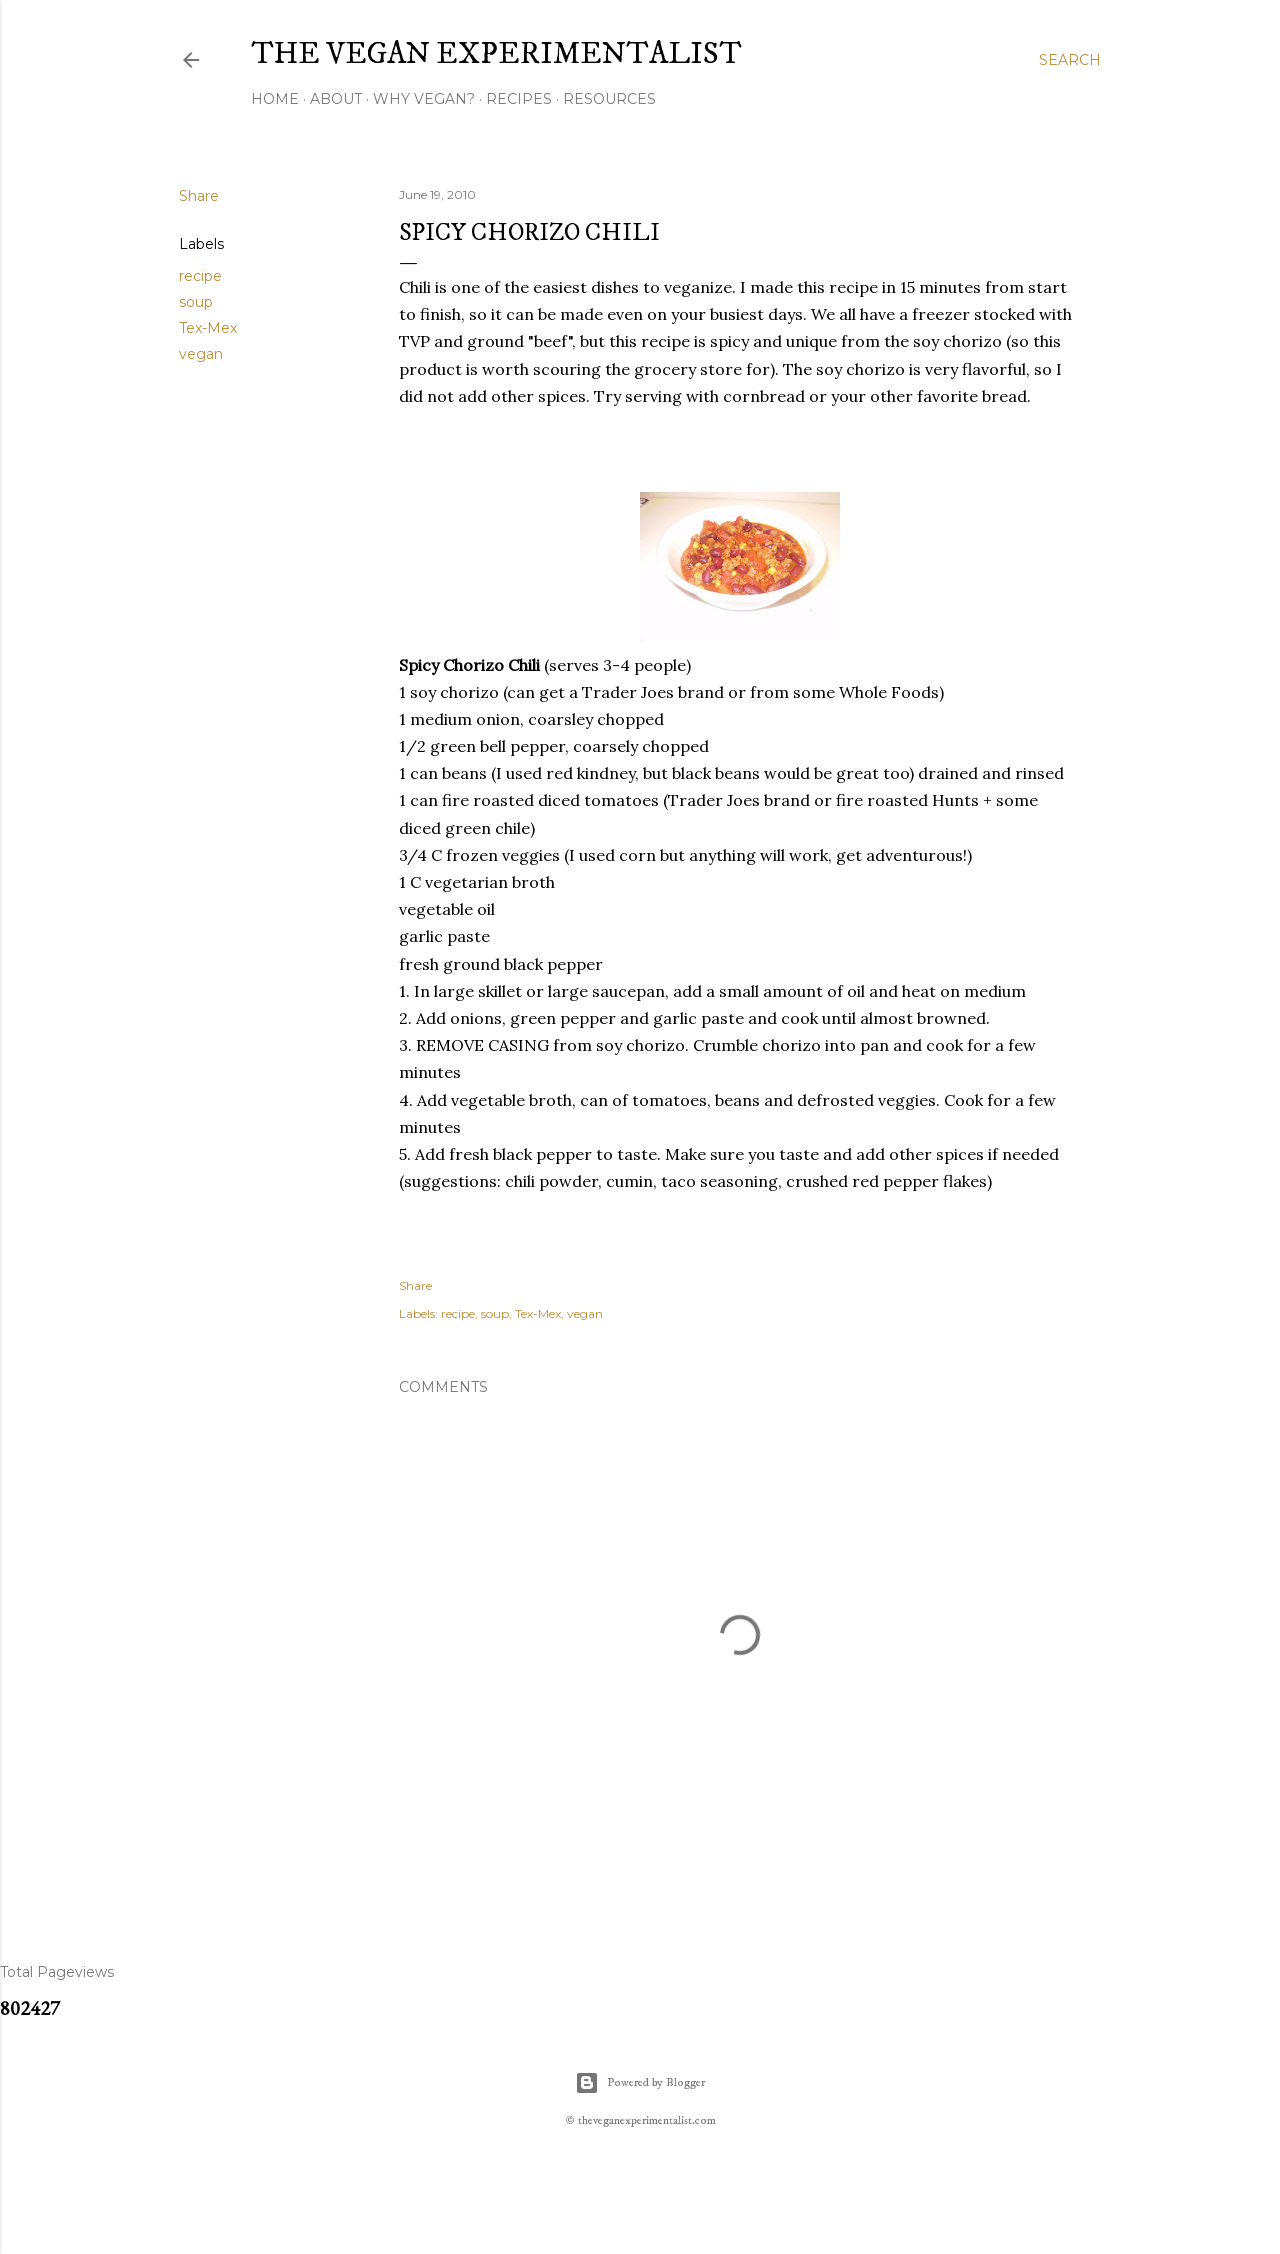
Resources (609, 99)
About (336, 99)
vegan (201, 354)
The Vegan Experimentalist (496, 54)
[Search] (1070, 60)
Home (275, 99)
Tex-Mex (208, 328)
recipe (200, 276)
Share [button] (199, 196)
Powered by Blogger (640, 2083)
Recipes (519, 99)
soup (196, 302)
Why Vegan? (424, 99)
